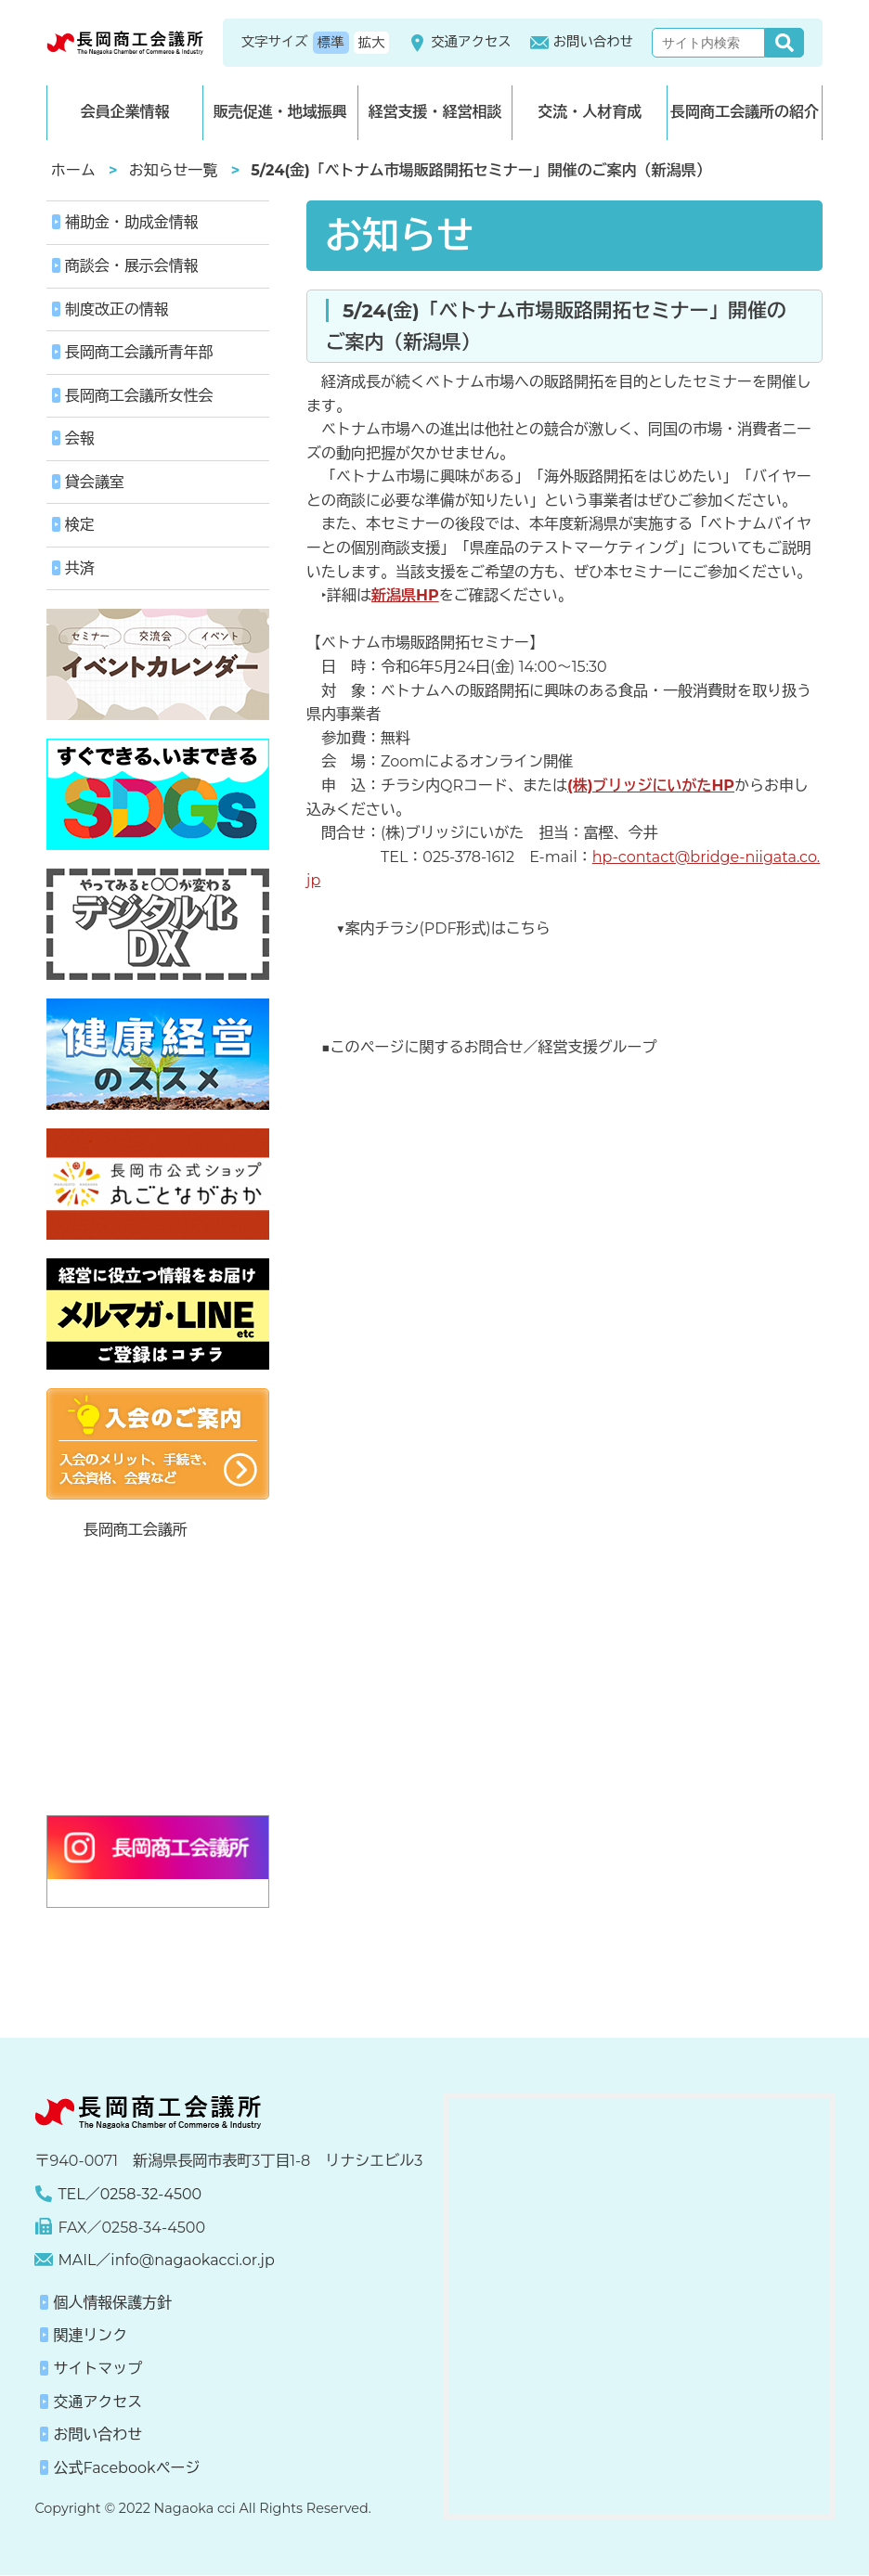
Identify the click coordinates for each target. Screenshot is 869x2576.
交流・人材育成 (590, 112)
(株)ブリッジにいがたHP (650, 785)
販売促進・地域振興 (280, 112)
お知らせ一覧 (173, 170)
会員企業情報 (124, 112)
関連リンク (90, 2336)
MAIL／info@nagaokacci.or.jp (166, 2261)
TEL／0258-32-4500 (129, 2194)
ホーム (73, 170)
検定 (80, 526)
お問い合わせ (581, 42)
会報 (80, 438)
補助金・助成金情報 (132, 222)
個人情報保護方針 (112, 2303)
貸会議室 (94, 482)
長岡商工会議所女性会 (139, 396)
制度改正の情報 (117, 309)
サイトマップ (97, 2368)
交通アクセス (459, 42)
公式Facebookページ (126, 2468)
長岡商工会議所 (136, 1530)
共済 (80, 568)
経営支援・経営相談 (434, 112)
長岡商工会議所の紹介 (744, 112)
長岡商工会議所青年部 (139, 352)
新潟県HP (405, 595)
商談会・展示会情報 (132, 266)
